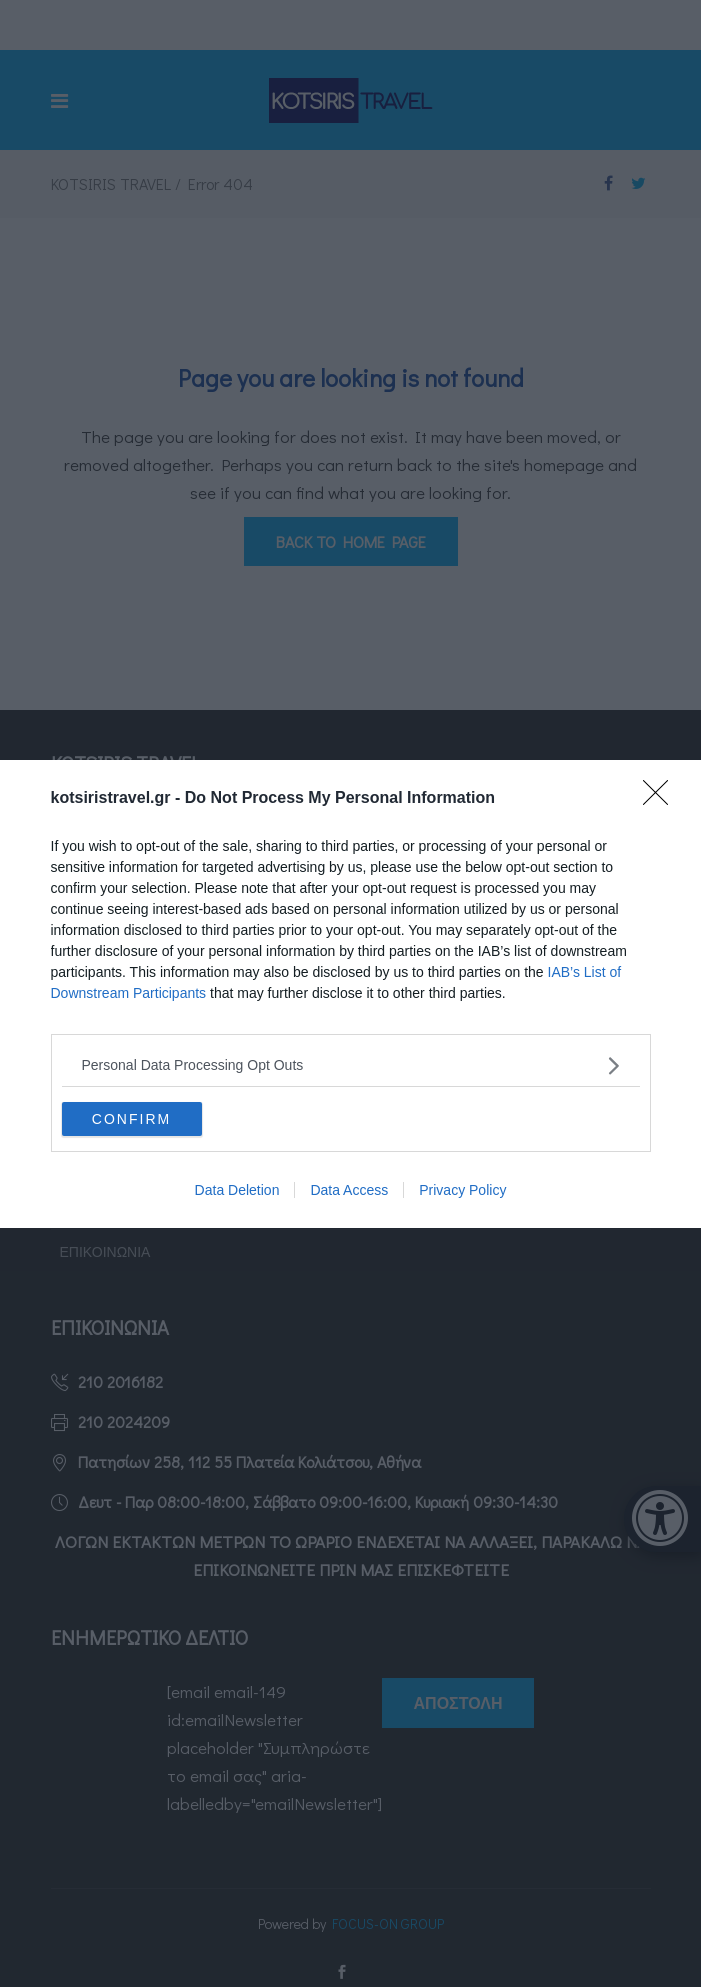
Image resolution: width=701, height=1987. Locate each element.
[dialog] (350, 994)
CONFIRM (131, 1119)
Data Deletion (237, 1190)
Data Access (349, 1190)
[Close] (662, 799)
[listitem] (351, 1065)
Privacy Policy (462, 1190)
